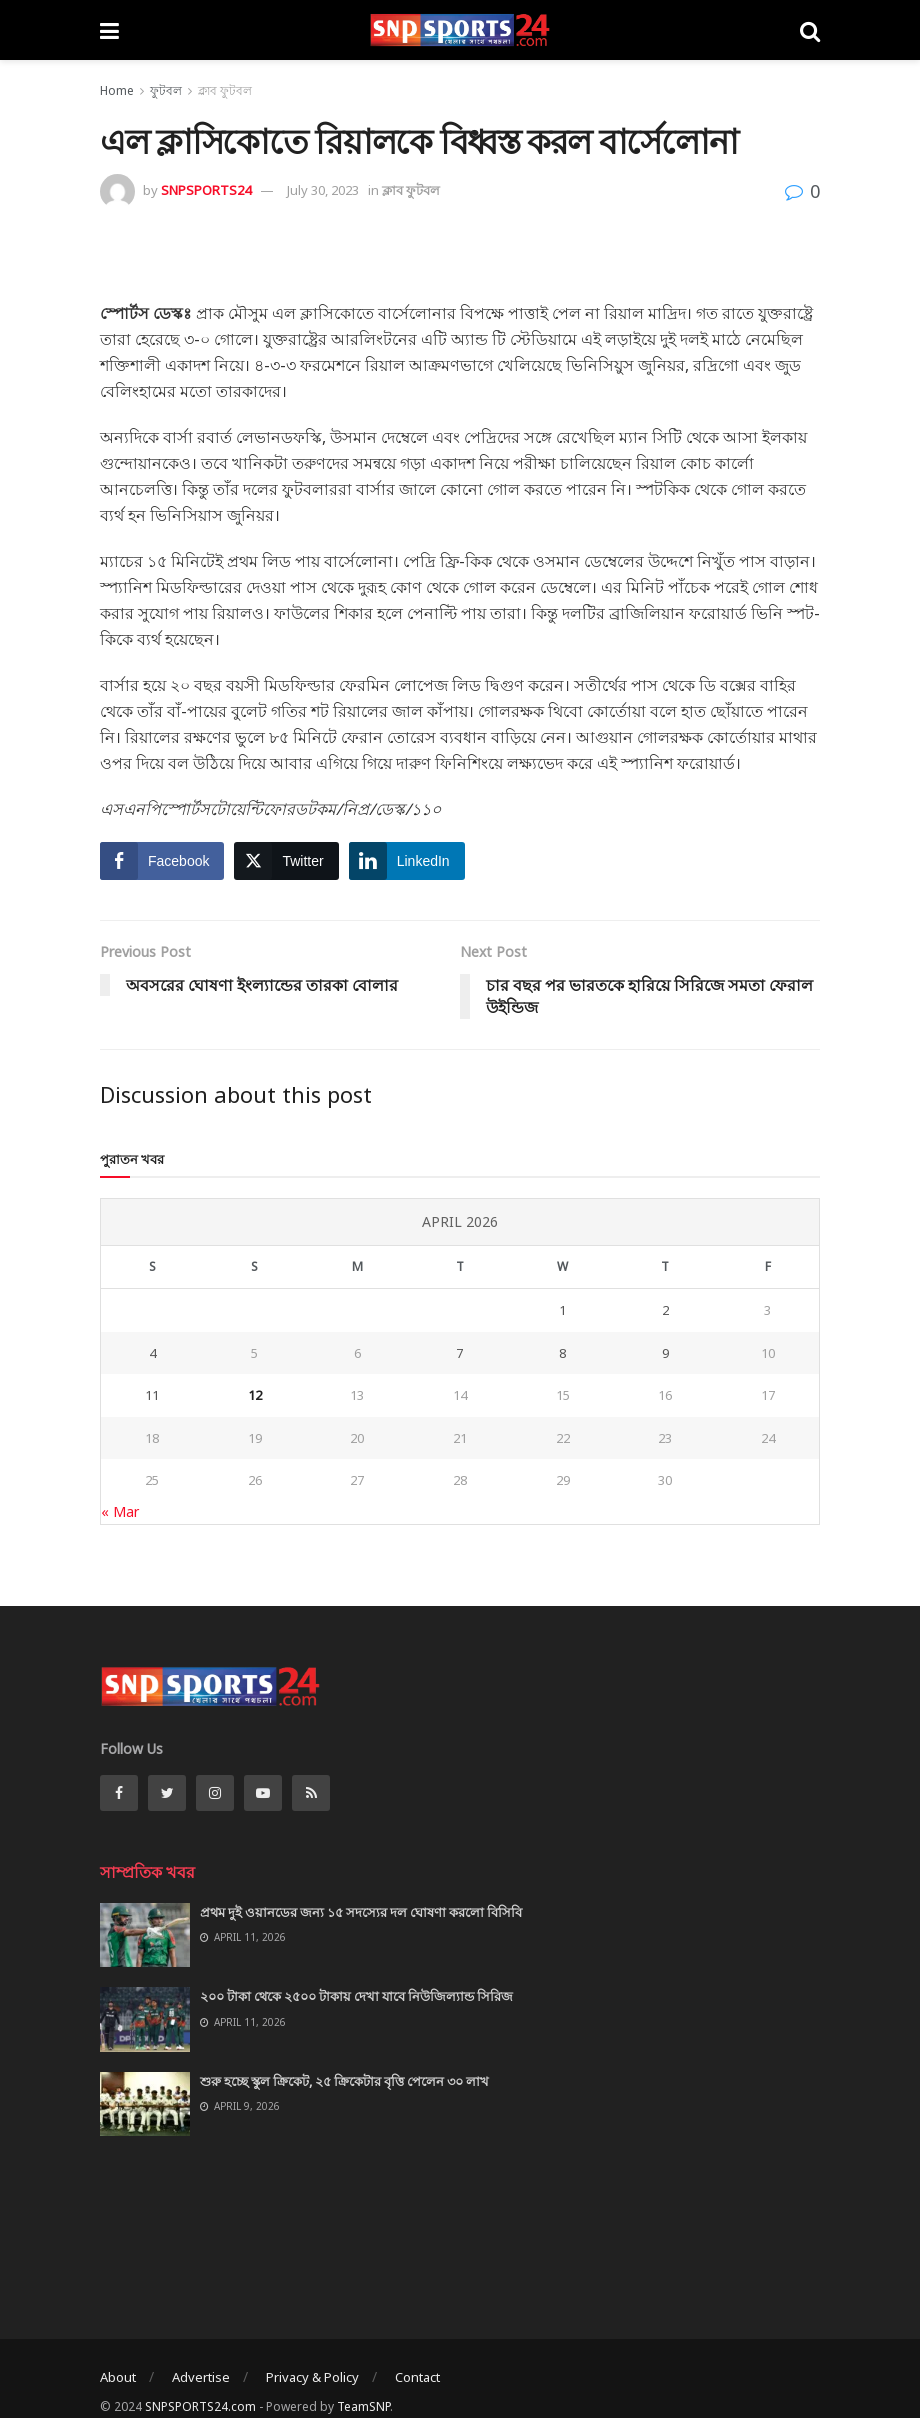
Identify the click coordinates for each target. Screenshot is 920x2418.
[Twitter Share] (286, 861)
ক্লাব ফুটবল (225, 90)
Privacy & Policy (312, 2377)
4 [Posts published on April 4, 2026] (152, 1353)
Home (117, 90)
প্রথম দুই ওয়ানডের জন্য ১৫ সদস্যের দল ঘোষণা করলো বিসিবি (361, 1912)
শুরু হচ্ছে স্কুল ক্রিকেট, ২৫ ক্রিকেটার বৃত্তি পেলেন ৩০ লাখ (344, 2081)
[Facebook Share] (162, 861)
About (118, 2377)
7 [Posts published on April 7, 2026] (459, 1353)
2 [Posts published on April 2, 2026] (665, 1310)
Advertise (201, 2377)
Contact (417, 2377)
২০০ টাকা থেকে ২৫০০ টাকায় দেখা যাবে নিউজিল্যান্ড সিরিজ (356, 1996)
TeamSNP (363, 2406)
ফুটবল (166, 90)
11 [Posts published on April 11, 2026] (152, 1395)
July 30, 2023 (323, 190)
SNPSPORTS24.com (200, 2406)
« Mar (120, 1511)
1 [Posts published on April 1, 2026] (562, 1310)
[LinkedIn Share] (407, 861)
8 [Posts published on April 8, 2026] (562, 1353)
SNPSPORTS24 (206, 190)
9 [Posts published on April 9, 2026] (665, 1353)
